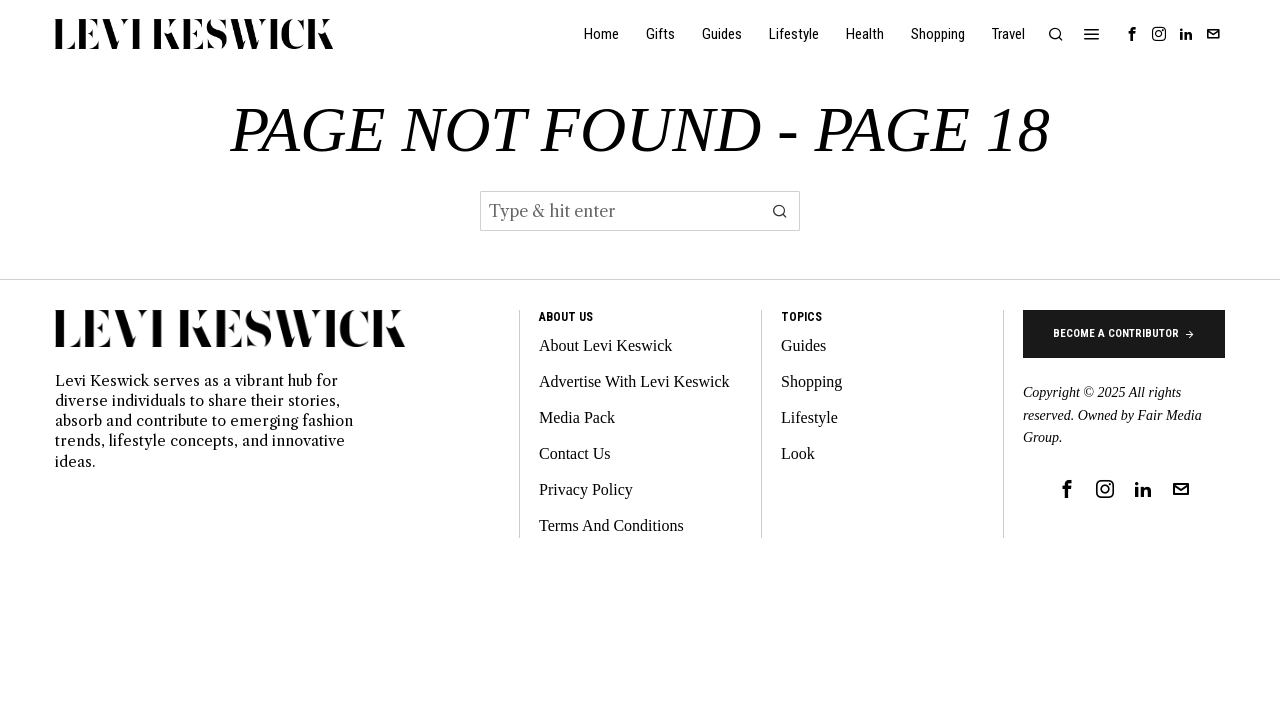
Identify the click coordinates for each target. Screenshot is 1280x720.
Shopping (811, 381)
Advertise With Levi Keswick (634, 381)
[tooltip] (1132, 34)
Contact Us (575, 453)
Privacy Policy (586, 489)
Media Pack (577, 417)
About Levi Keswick (605, 345)
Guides (803, 345)
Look (798, 453)
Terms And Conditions (611, 525)
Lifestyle (809, 417)
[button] (780, 211)
